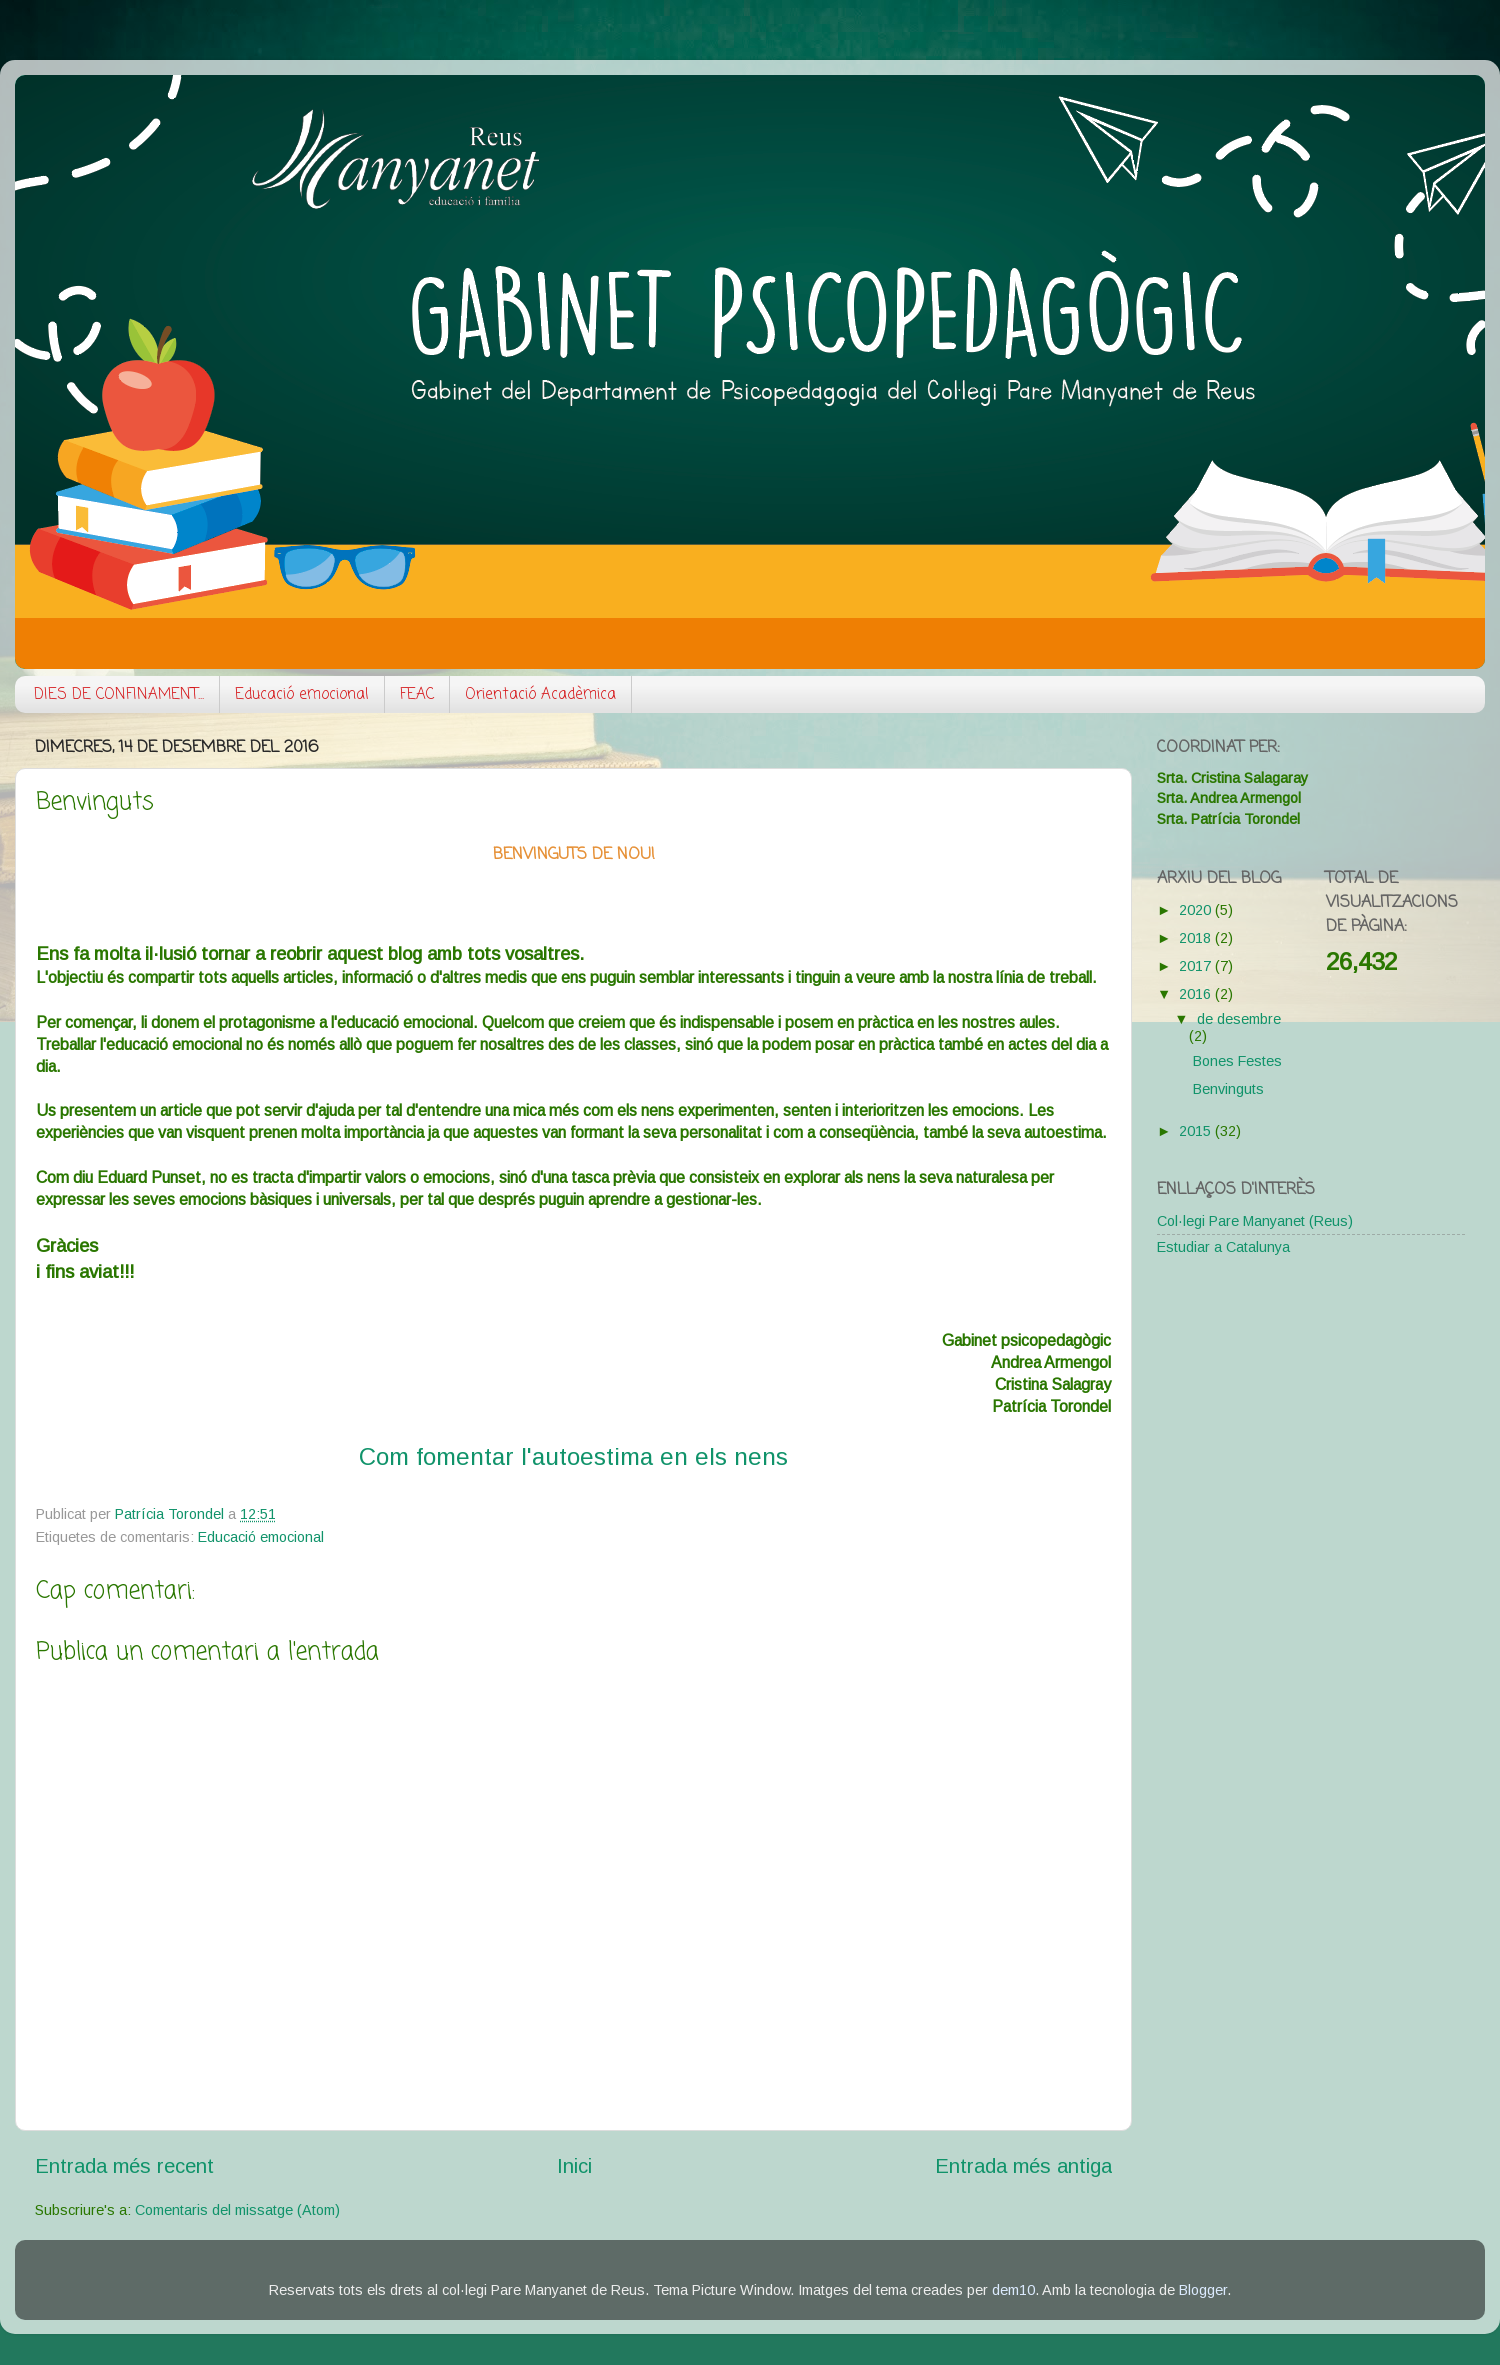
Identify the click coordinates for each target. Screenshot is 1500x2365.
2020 (1197, 910)
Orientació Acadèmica (540, 695)
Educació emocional (302, 695)
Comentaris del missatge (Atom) (237, 2210)
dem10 (1013, 2290)
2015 (1197, 1131)
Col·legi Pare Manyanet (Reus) (1255, 1221)
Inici (574, 2166)
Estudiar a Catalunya (1223, 1247)
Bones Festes (1237, 1061)
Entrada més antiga (1023, 2166)
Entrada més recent (124, 2166)
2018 (1197, 938)
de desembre (1239, 1019)
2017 (1197, 966)
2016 (1197, 994)
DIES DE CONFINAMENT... (119, 695)
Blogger (1203, 2290)
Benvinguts (1228, 1089)
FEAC (417, 695)
